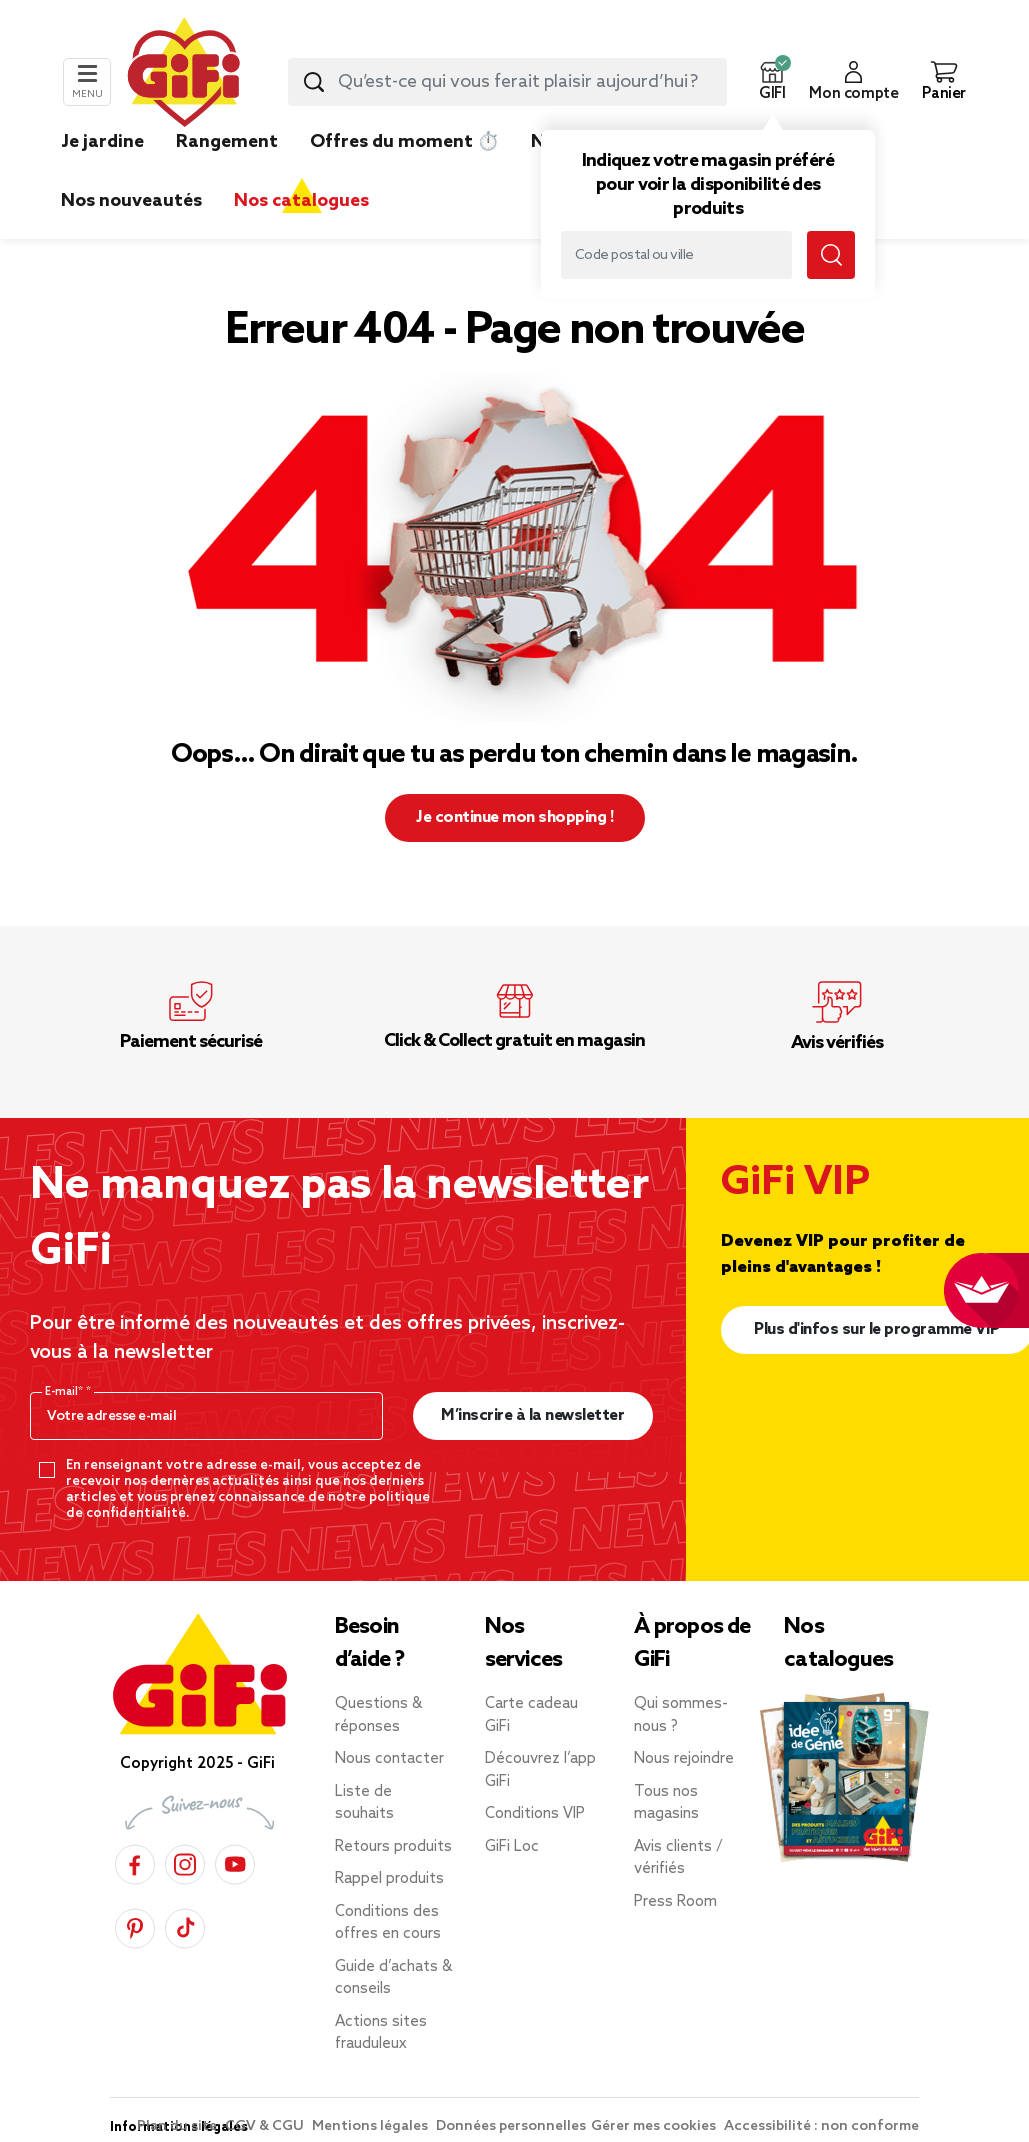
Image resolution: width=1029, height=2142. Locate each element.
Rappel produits (389, 1879)
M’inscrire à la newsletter (532, 1415)
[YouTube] (235, 1861)
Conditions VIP (535, 1814)
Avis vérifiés (837, 1043)
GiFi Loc (512, 1847)
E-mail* (65, 1392)
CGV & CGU (266, 2126)
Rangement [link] (227, 142)
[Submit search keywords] (314, 82)
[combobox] (507, 82)
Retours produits (393, 1847)
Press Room (675, 1902)
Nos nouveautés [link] (131, 201)
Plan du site (178, 2126)
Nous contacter (389, 1759)
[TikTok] (185, 1925)
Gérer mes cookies (655, 2126)
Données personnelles (511, 2126)
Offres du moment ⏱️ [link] (404, 142)
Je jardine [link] (102, 142)
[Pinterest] (135, 1925)
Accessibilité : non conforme (821, 2126)
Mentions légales (371, 2126)
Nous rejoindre (684, 1759)
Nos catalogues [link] (301, 201)
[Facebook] (135, 1861)
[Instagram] (185, 1861)
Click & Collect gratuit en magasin (514, 1041)
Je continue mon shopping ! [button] (514, 817)
